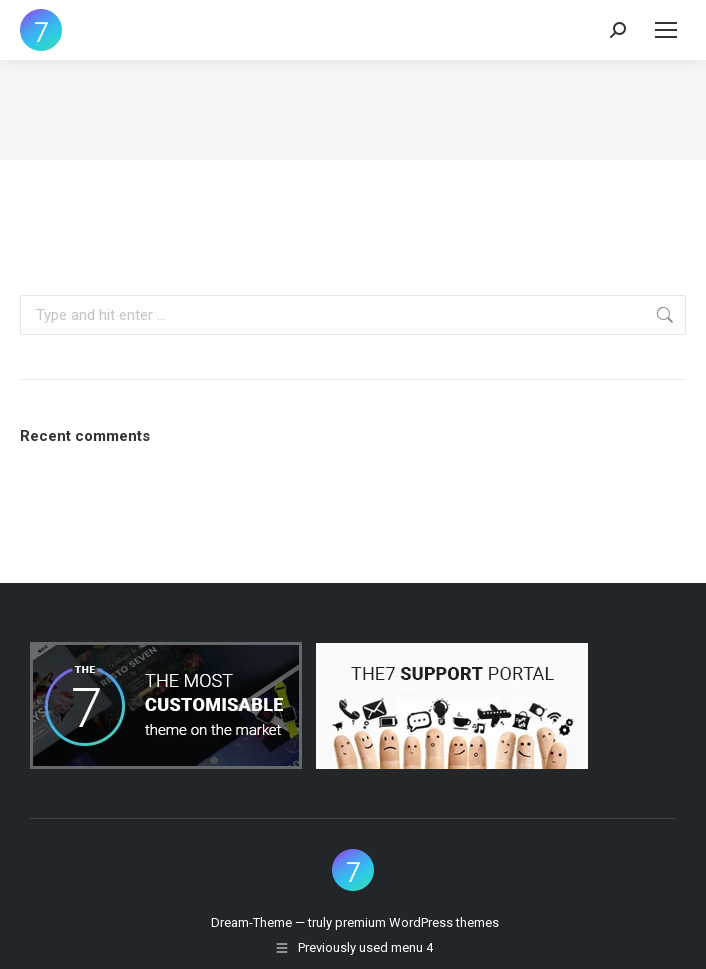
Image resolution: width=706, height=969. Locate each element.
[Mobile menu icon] (666, 30)
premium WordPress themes (417, 922)
